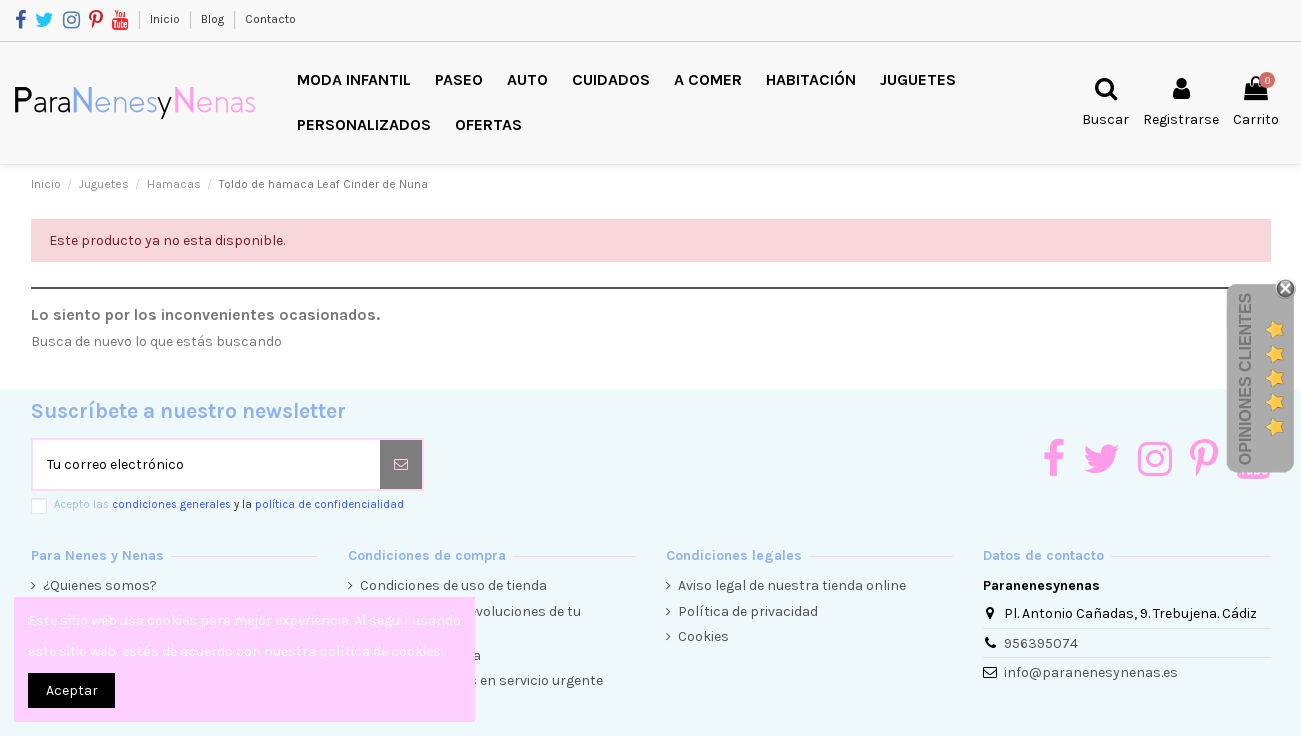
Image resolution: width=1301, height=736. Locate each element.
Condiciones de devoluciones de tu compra (470, 621)
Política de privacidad (748, 611)
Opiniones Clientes (1245, 379)
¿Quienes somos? (100, 585)
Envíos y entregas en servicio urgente (481, 680)
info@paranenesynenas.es (1091, 672)
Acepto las (229, 504)
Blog (214, 19)
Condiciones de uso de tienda (453, 585)
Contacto (270, 19)
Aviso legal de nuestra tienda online (792, 585)
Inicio (166, 19)
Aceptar (72, 690)
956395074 (1041, 643)
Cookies (703, 636)
